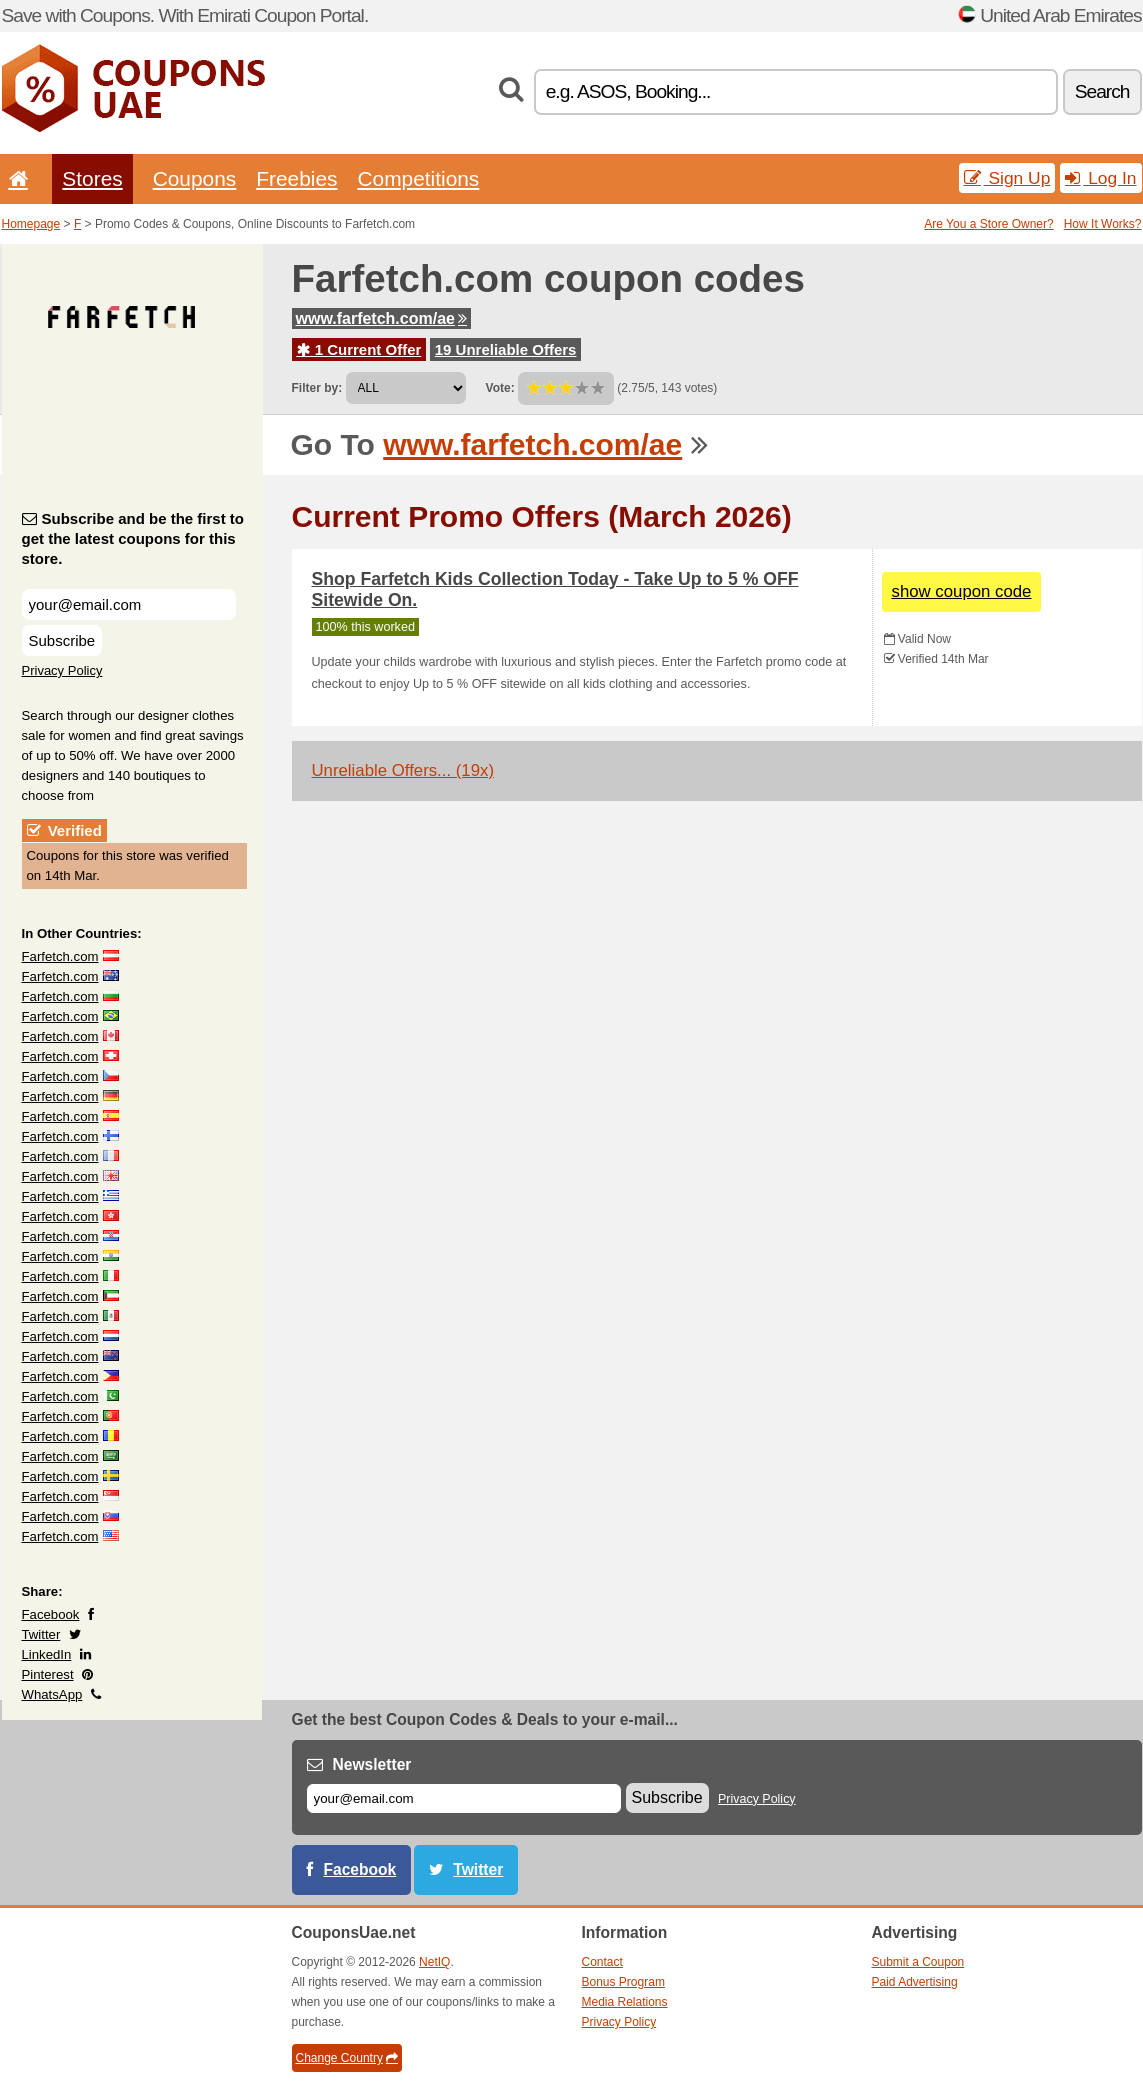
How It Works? (1103, 224)
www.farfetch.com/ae (381, 318)
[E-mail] (464, 1798)
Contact (602, 1962)
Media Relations (625, 2002)
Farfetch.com (60, 956)
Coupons (195, 178)
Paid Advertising (915, 1982)
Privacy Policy (62, 670)
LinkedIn (47, 1654)
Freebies (296, 178)
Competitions (418, 178)
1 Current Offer (359, 349)
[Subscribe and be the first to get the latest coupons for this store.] (129, 604)
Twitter (41, 1634)
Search (1102, 91)
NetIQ (434, 1962)
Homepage (31, 224)
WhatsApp (52, 1694)
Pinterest (48, 1674)
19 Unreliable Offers (506, 349)
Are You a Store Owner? (988, 224)
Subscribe (62, 640)
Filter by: (317, 388)
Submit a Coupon (918, 1962)
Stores (92, 178)
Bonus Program (623, 1982)
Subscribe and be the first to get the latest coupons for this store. (133, 538)
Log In (1100, 178)
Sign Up (1007, 178)
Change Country (347, 2058)
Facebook (51, 1614)
